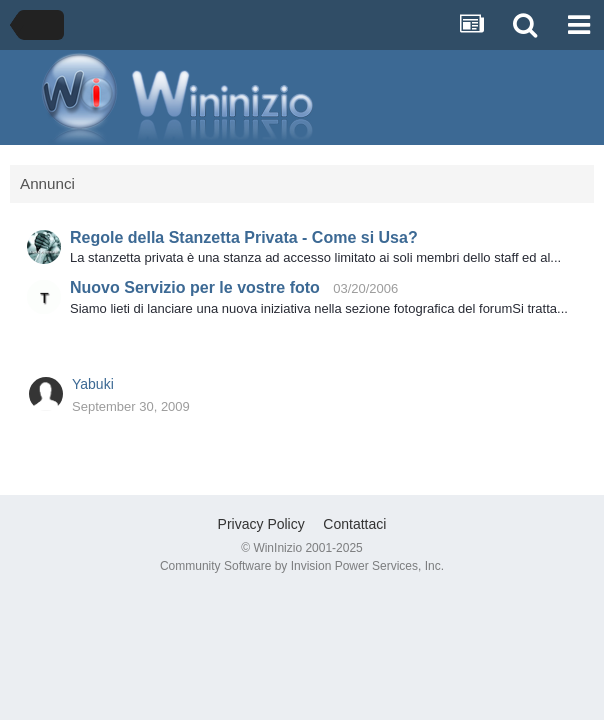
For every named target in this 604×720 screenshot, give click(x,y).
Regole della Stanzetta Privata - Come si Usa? (244, 237)
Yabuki (93, 384)
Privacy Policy (261, 524)
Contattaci (354, 524)
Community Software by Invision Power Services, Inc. (302, 566)
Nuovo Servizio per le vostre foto (195, 287)
